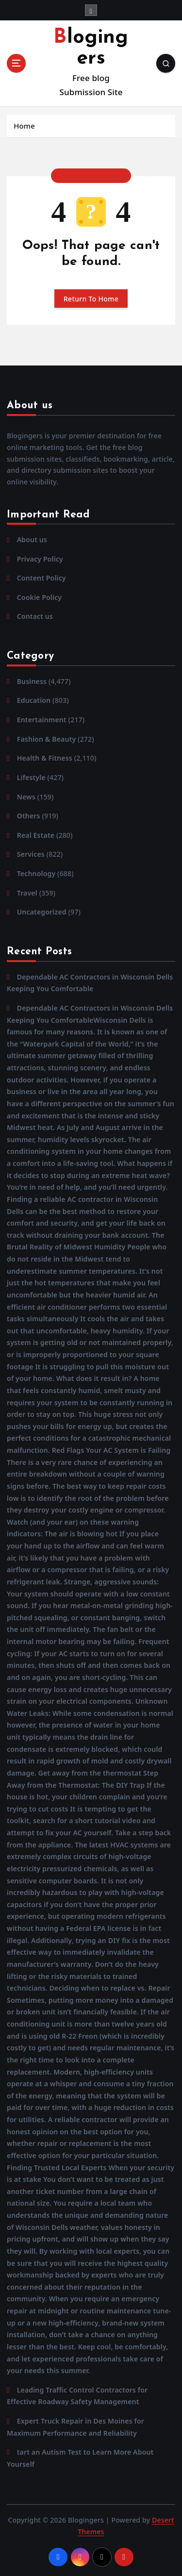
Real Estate (35, 835)
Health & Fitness (44, 758)
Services (31, 854)
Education (34, 700)
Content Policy (41, 577)
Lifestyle (31, 777)
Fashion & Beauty (46, 739)
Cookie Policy (39, 597)
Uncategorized (41, 911)
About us (32, 539)
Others (28, 815)
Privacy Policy (40, 559)
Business (32, 681)
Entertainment (41, 719)
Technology (36, 873)
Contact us (35, 616)
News (26, 796)
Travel (27, 892)
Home (24, 126)
